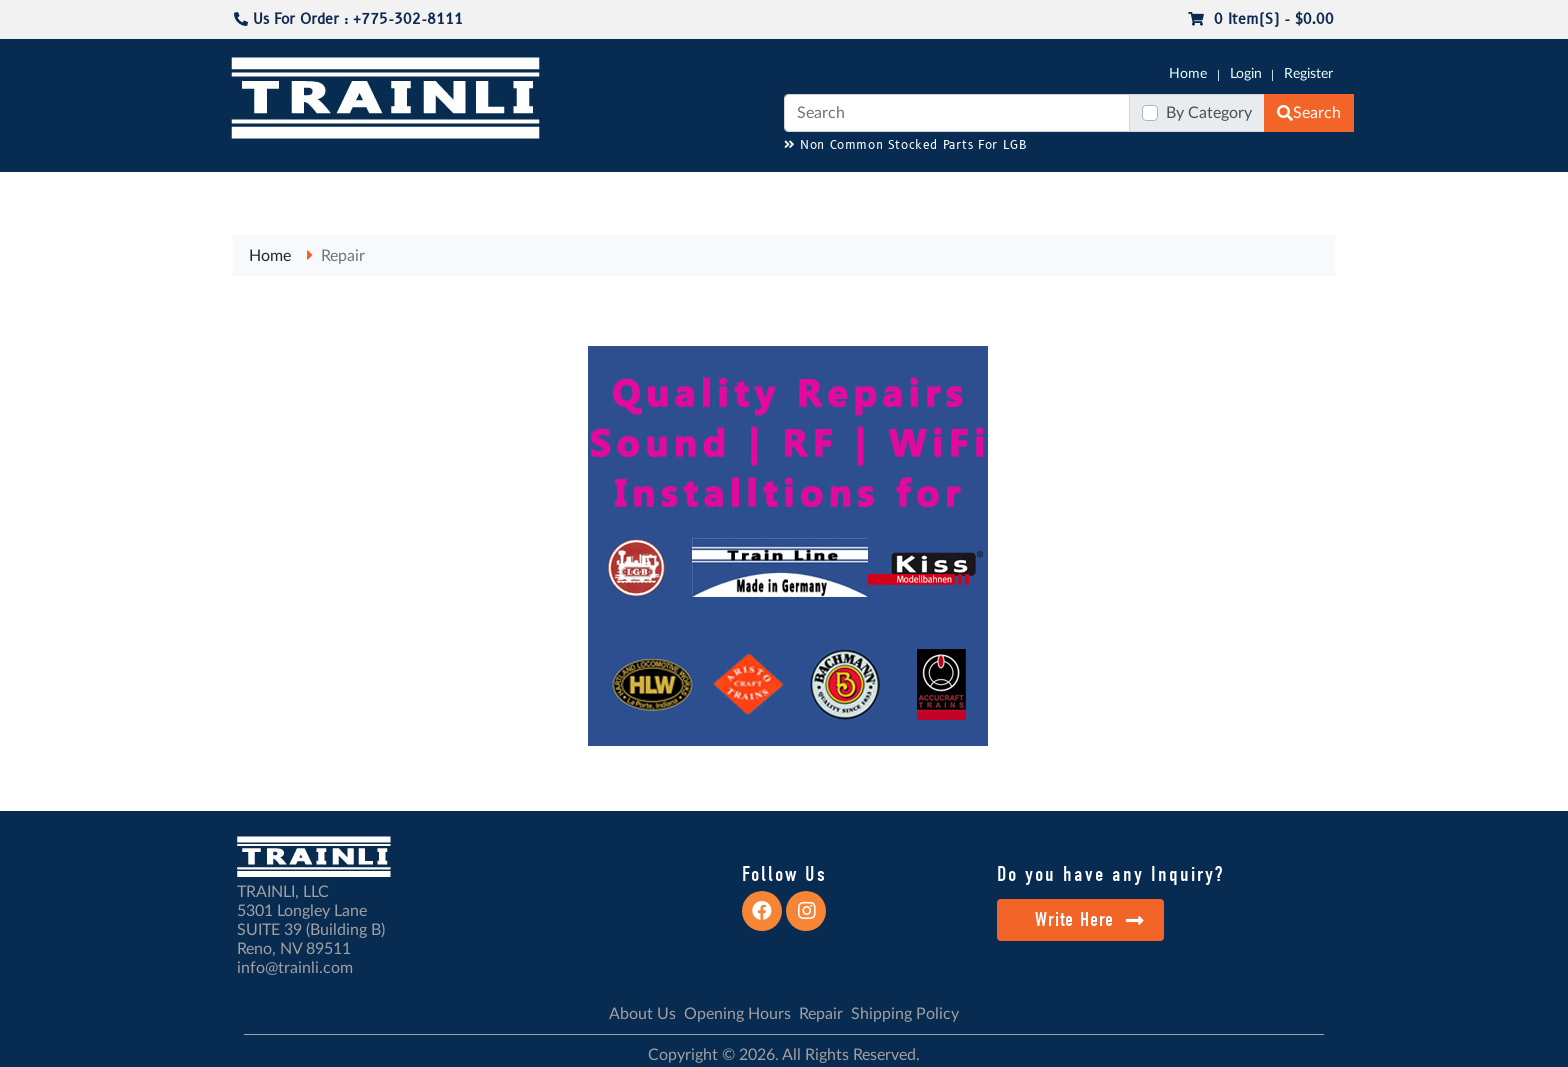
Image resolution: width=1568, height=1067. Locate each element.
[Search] (957, 113)
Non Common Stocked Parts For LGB (905, 145)
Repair (343, 256)
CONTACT (1304, 191)
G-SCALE (260, 191)
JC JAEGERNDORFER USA (495, 191)
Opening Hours (737, 1014)
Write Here (1089, 919)
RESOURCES (638, 191)
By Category (1209, 113)
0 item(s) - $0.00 (1261, 19)
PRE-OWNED (1044, 191)
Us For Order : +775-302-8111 (348, 19)
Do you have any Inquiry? (1110, 874)
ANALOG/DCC (744, 191)
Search (1309, 113)
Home (1188, 74)
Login (1246, 74)
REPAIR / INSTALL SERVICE (895, 191)
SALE (1123, 191)
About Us (642, 1014)
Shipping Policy (905, 1014)
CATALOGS (357, 191)
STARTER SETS (1205, 191)
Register (1308, 74)
